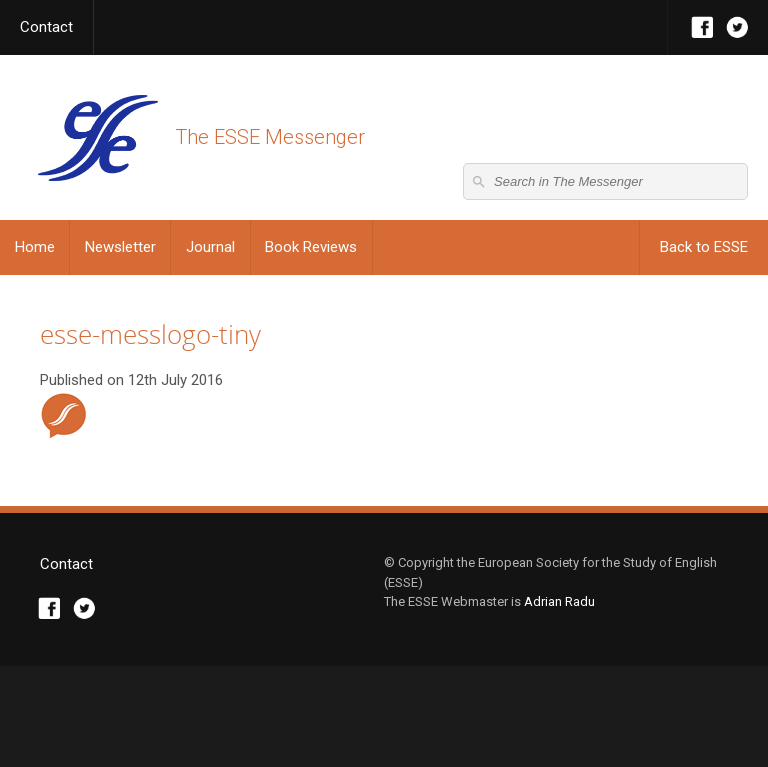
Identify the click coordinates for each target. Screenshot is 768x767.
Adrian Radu (559, 702)
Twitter (737, 27)
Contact (46, 27)
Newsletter (120, 247)
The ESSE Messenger (97, 137)
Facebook (702, 27)
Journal (210, 247)
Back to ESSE (704, 247)
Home (35, 247)
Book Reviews (311, 247)
